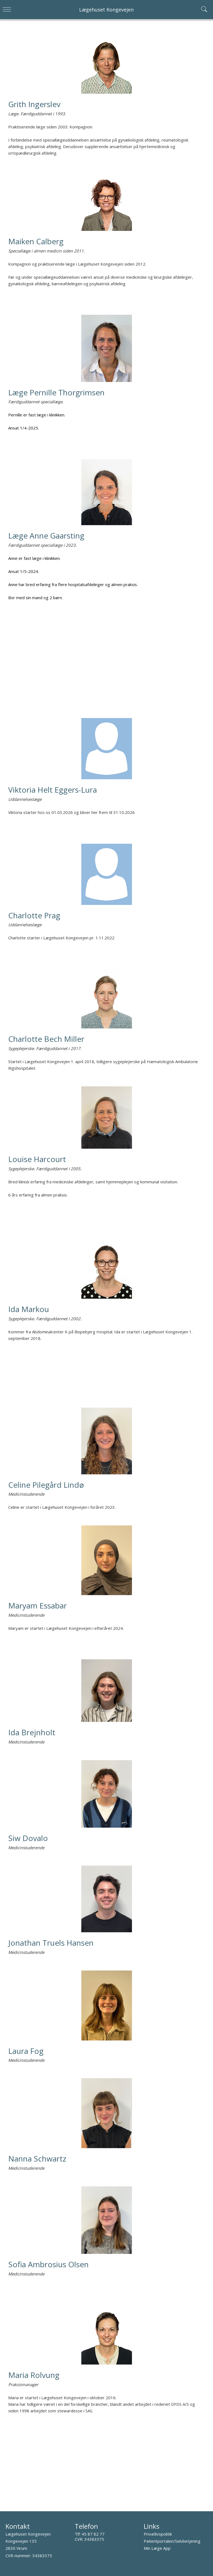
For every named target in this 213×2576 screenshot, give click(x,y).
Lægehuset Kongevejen (106, 10)
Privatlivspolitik (158, 2534)
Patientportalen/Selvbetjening (172, 2541)
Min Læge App (157, 2548)
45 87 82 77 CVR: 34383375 (90, 2536)
